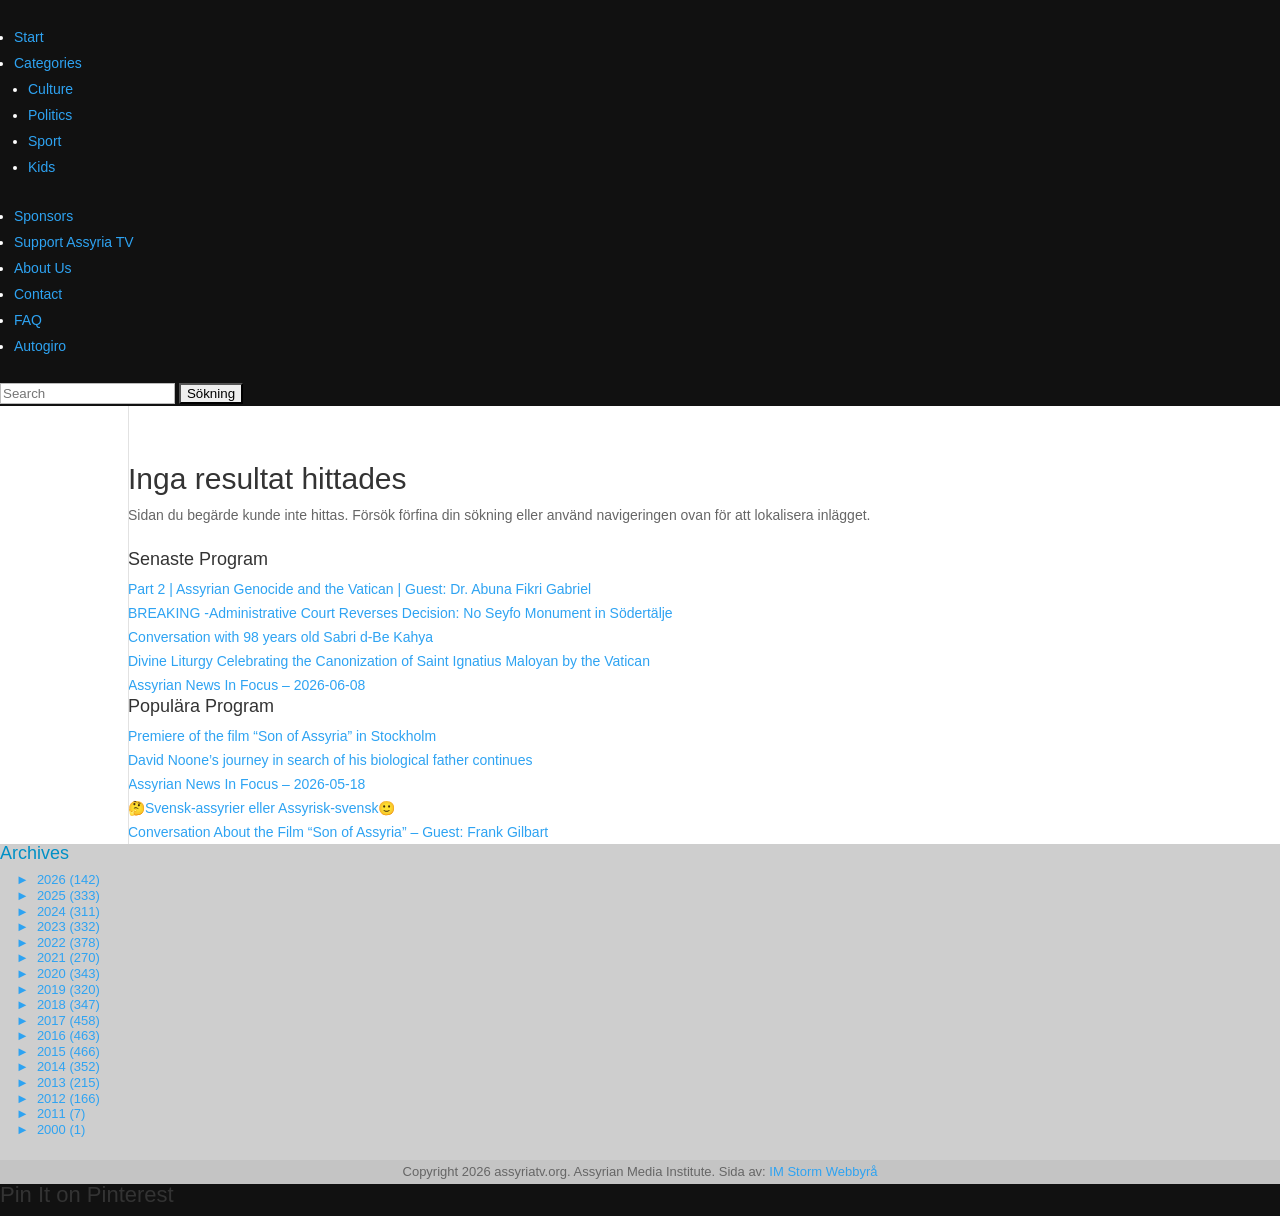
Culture (50, 89)
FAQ (28, 320)
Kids (41, 167)
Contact (38, 294)
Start (29, 37)
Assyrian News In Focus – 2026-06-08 (246, 685)
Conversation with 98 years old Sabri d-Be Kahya (280, 637)
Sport (44, 141)
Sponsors (43, 216)
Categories (48, 63)
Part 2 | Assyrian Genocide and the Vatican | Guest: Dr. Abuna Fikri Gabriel (359, 589)
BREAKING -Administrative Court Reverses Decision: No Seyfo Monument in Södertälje (400, 613)
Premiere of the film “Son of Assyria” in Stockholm (282, 736)
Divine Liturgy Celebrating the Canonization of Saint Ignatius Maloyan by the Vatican (389, 661)
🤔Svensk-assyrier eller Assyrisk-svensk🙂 (261, 808)
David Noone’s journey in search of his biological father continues (330, 760)
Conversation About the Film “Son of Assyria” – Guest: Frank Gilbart (338, 832)
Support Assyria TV (74, 242)
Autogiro (40, 346)
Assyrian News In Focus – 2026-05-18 (246, 784)
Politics (50, 115)
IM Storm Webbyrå (823, 1171)
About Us (43, 268)
